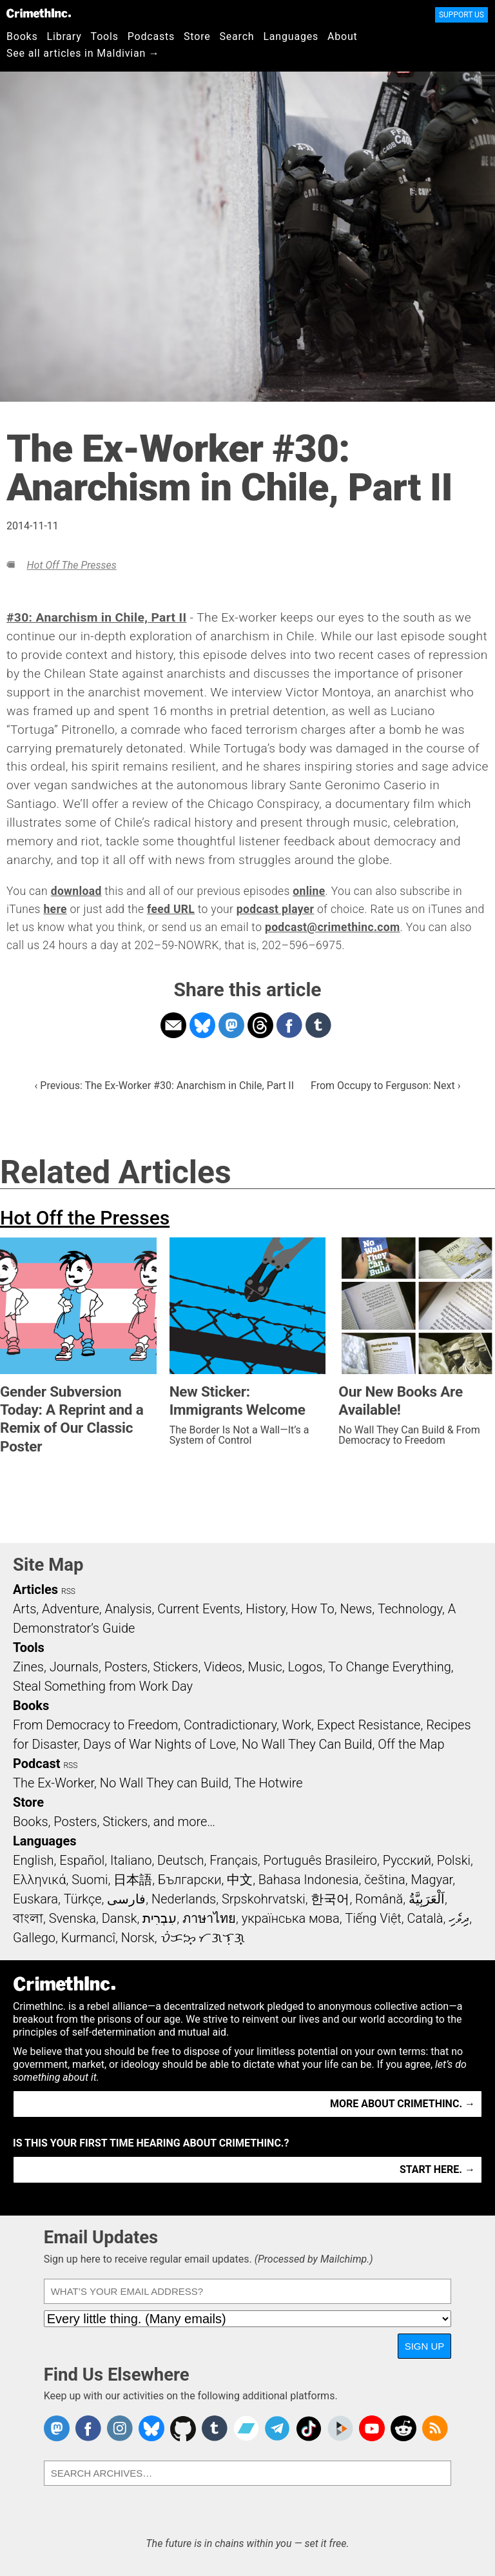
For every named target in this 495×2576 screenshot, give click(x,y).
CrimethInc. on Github (183, 2428)
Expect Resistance (369, 1725)
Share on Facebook (289, 1025)
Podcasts (151, 36)
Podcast (36, 1763)
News (356, 1609)
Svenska (72, 1918)
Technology (410, 1609)
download (76, 891)
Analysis (127, 1609)
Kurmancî (88, 1937)
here (54, 909)
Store (197, 36)
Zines (28, 1667)
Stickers (176, 1667)
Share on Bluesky (202, 1025)
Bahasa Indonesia (308, 1879)
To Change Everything (389, 1667)
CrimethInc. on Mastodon (57, 2428)
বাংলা (28, 1918)
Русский (407, 1860)
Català (425, 1918)
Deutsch (180, 1860)
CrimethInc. (38, 12)
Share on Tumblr (318, 1025)
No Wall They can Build (164, 1783)
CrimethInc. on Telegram (277, 2428)
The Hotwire (268, 1783)
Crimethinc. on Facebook (88, 2428)
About (342, 36)
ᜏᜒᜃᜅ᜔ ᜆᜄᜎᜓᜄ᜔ (203, 1937)
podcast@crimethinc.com (332, 927)
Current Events (198, 1609)
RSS (68, 1591)
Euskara (35, 1899)
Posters (126, 1667)
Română (379, 1899)
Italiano (130, 1860)
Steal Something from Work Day (103, 1686)
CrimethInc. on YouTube (372, 2428)
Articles (35, 1589)
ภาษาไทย (209, 1918)
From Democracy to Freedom (95, 1725)
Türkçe (83, 1899)
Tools (105, 36)
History (266, 1609)
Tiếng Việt (373, 1918)
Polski (454, 1860)
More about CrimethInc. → (402, 2104)
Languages (290, 36)
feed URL (171, 909)
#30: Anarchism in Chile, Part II (96, 617)
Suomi (90, 1879)
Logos (304, 1667)
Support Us (461, 14)
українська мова (291, 1918)
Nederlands (183, 1899)
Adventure (70, 1609)
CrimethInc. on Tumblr (215, 2428)
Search (237, 36)
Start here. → (437, 2169)
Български (190, 1879)
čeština (384, 1879)
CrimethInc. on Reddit (403, 2428)
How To (313, 1609)
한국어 (330, 1899)
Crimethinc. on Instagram (120, 2428)
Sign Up (425, 2346)
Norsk (138, 1937)
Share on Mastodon (231, 1025)
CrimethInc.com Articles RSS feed (435, 2428)
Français (233, 1860)
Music (265, 1667)
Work (296, 1725)
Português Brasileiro (320, 1860)
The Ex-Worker (53, 1783)
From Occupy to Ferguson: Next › (385, 1085)
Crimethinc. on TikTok (309, 2428)
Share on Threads (260, 1025)
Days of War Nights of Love (159, 1744)
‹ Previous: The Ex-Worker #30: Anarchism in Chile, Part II (165, 1085)
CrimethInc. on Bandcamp (246, 2428)
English (33, 1860)
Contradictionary (230, 1725)
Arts (24, 1609)
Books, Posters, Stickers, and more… (114, 1821)
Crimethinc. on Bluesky (151, 2428)
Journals (74, 1667)
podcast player (276, 909)
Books (22, 36)
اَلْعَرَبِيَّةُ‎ (427, 1899)
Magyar (431, 1879)
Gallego (34, 1937)
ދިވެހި (459, 1918)
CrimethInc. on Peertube (340, 2428)
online (309, 891)
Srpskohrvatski (264, 1899)
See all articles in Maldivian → (83, 53)
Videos (223, 1667)
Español (81, 1860)
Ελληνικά (39, 1879)
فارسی (126, 1899)
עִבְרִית (159, 1918)
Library (64, 36)
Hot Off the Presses (71, 565)
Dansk (119, 1918)
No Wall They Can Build (307, 1744)
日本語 (132, 1879)
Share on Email (173, 1025)
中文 (240, 1879)
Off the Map (411, 1744)
